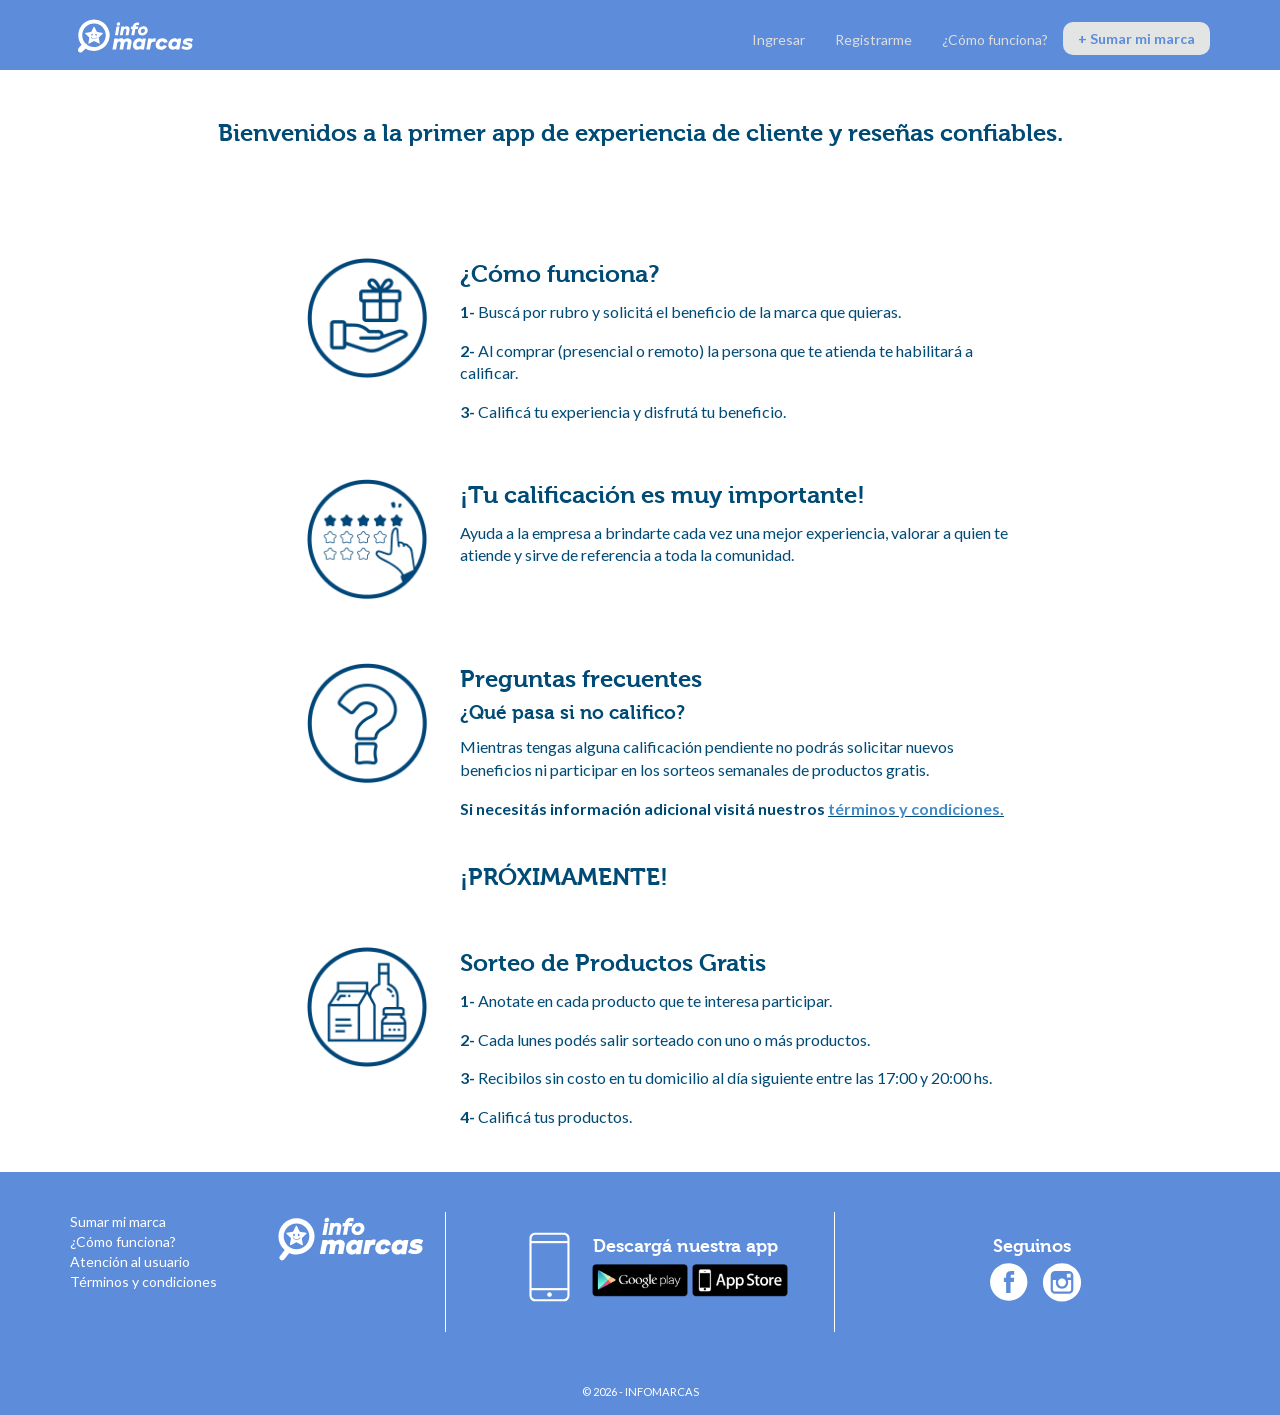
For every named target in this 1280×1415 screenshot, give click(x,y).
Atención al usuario (130, 1261)
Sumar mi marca (118, 1221)
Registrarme (873, 39)
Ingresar (778, 39)
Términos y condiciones (143, 1281)
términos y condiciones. (916, 808)
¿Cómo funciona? (995, 39)
